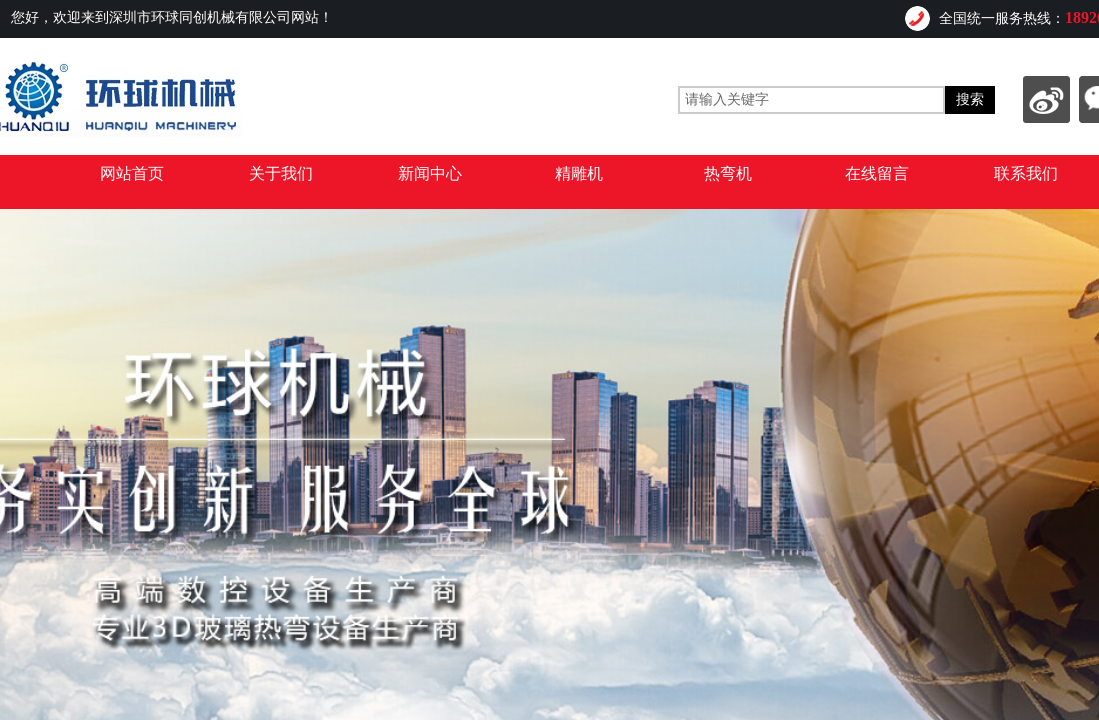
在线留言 (877, 173)
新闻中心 (430, 173)
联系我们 (1026, 173)
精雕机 (579, 173)
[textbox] (811, 100)
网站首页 (132, 173)
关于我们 (281, 173)
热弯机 (728, 173)
